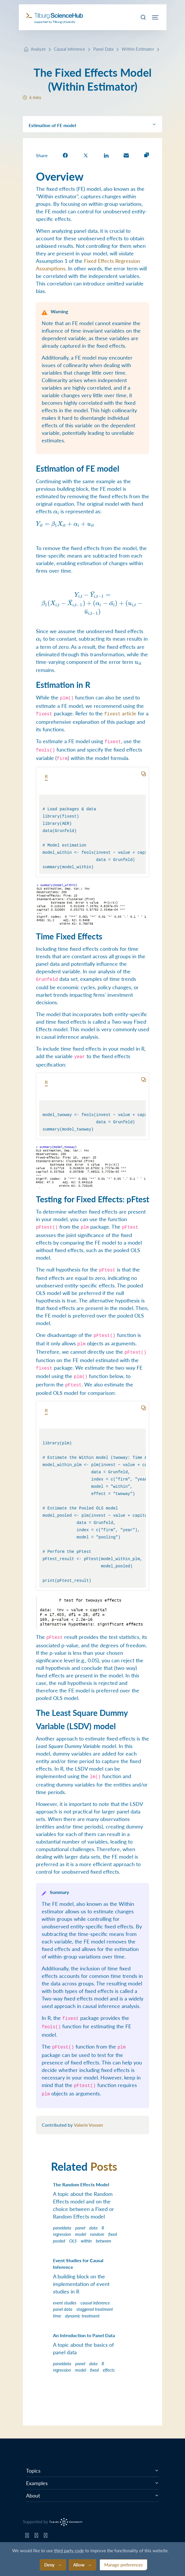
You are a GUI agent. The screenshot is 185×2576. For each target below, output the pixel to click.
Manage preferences (123, 2565)
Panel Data (103, 49)
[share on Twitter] (86, 155)
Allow (79, 2565)
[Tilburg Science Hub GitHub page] (27, 2536)
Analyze (38, 49)
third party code (69, 2550)
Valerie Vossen (88, 2124)
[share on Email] (126, 155)
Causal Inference (69, 49)
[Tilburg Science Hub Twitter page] (36, 2536)
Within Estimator (138, 49)
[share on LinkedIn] (106, 155)
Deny (49, 2565)
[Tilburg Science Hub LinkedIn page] (45, 2536)
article (120, 713)
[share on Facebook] (65, 155)
